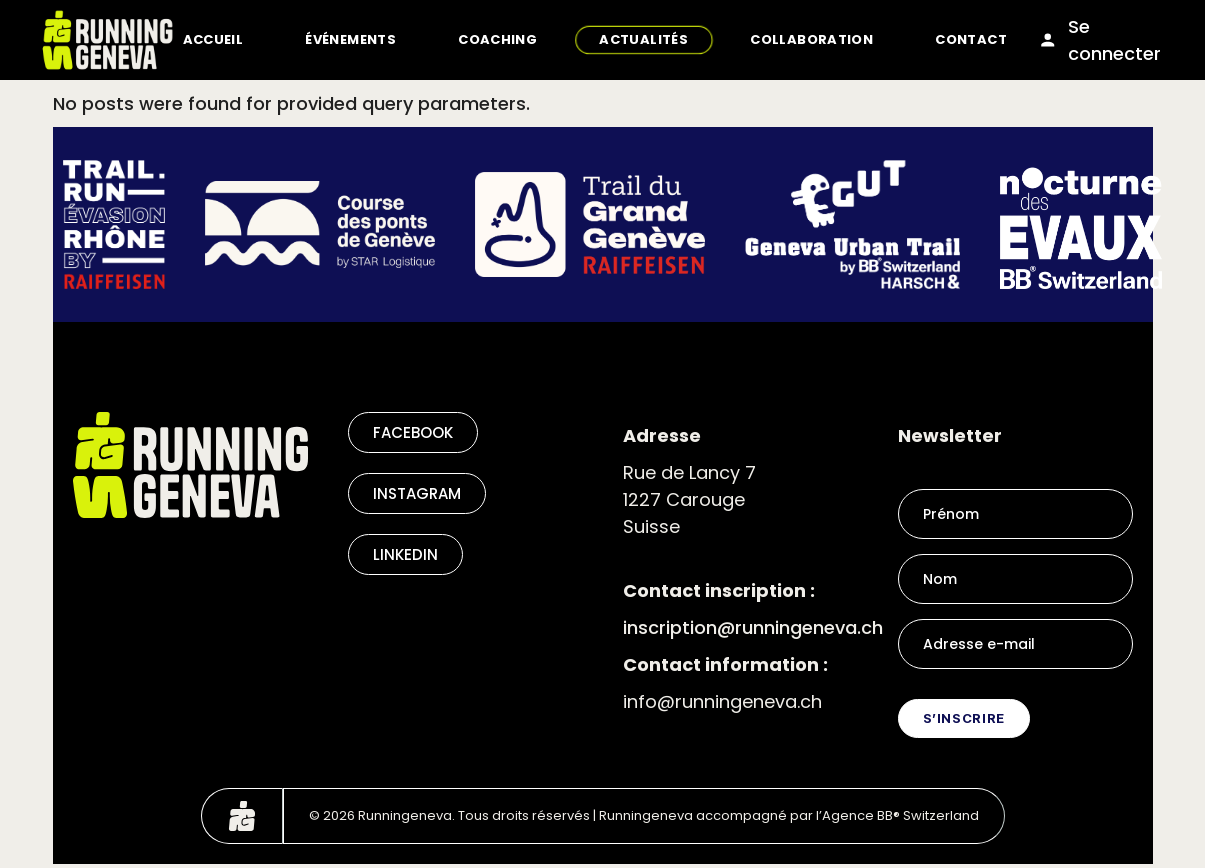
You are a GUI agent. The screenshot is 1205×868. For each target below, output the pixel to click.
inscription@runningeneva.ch (753, 627)
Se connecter (1099, 40)
